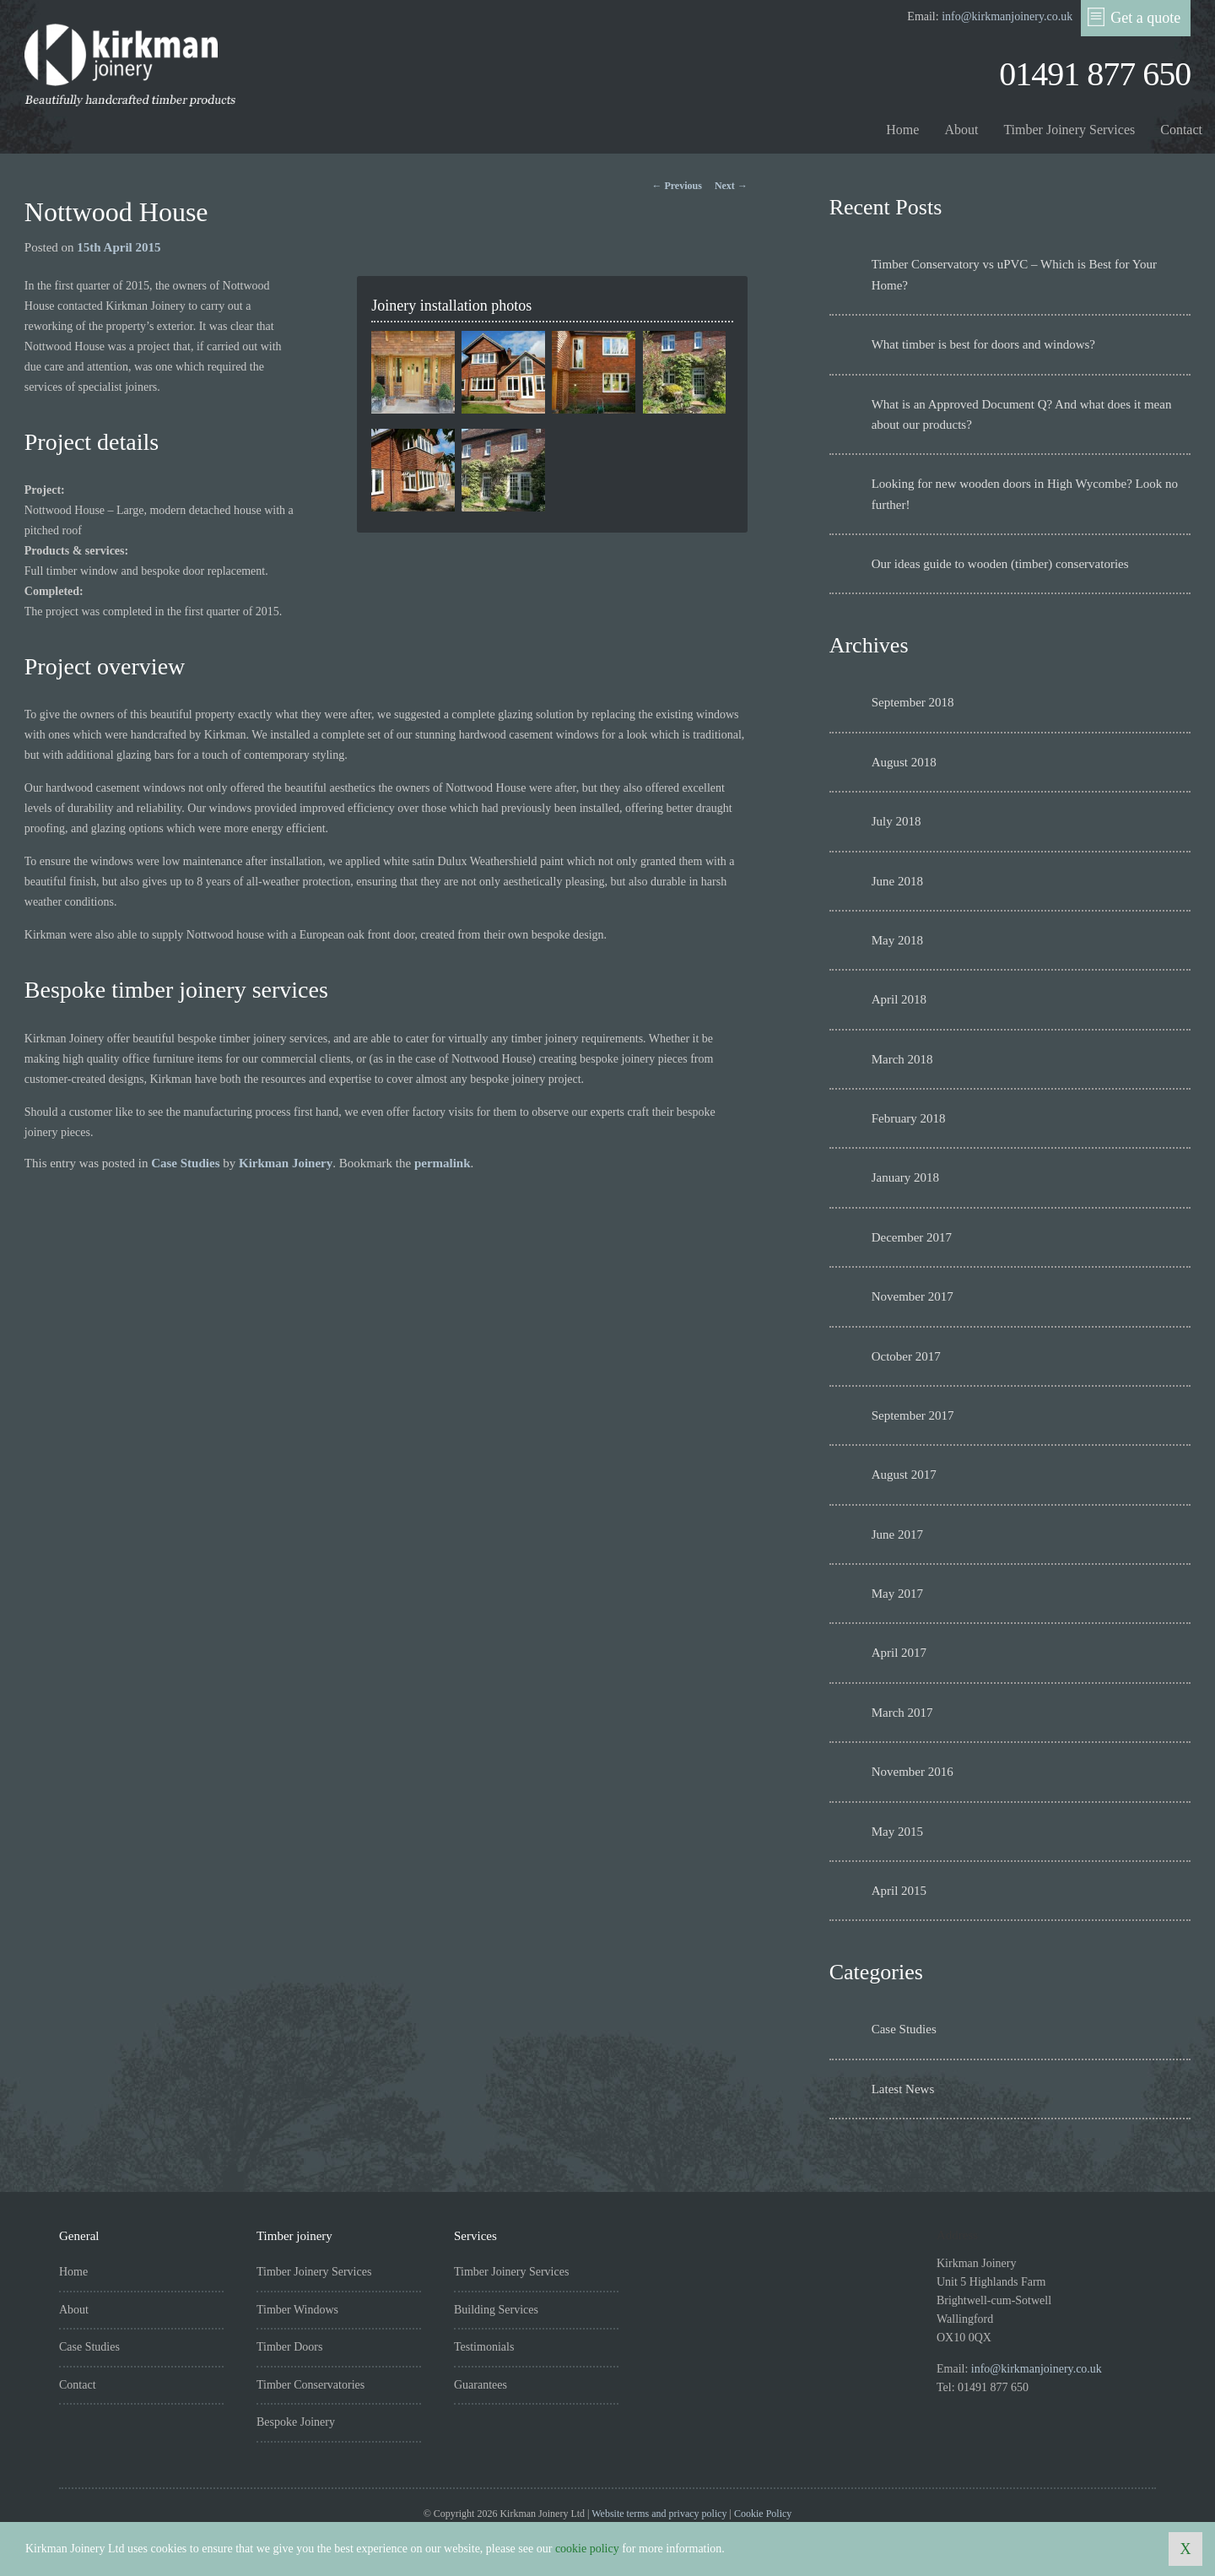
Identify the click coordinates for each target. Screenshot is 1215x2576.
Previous (676, 186)
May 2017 (897, 1593)
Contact (1181, 129)
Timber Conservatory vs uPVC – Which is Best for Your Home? (1014, 274)
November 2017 (912, 1296)
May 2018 (897, 940)
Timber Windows (297, 2309)
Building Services (496, 2309)
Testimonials (484, 2347)
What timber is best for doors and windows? (983, 344)
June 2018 (897, 881)
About (961, 129)
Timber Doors (289, 2347)
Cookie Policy (762, 2513)
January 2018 (905, 1177)
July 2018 (896, 821)
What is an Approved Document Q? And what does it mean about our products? (1022, 414)
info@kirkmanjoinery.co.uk (1007, 16)
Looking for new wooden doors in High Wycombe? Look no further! (1025, 494)
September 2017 (913, 1415)
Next (731, 186)
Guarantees (480, 2384)
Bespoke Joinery (295, 2422)
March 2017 (902, 1712)
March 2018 (902, 1059)
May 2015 (897, 1831)
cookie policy (587, 2548)
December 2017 (912, 1237)
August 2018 (904, 762)
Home (902, 129)
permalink (442, 1163)
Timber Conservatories (310, 2384)
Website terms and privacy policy (658, 2513)
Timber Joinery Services (1069, 129)
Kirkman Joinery (285, 1163)
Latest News (903, 2089)
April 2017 (899, 1652)
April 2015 (899, 1890)
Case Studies (185, 1163)
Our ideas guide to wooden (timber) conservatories (1000, 564)
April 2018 (899, 999)
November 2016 (912, 1771)
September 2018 (913, 702)
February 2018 (909, 1118)
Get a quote (1134, 17)
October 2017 (906, 1356)
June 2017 (897, 1534)
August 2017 (904, 1474)
